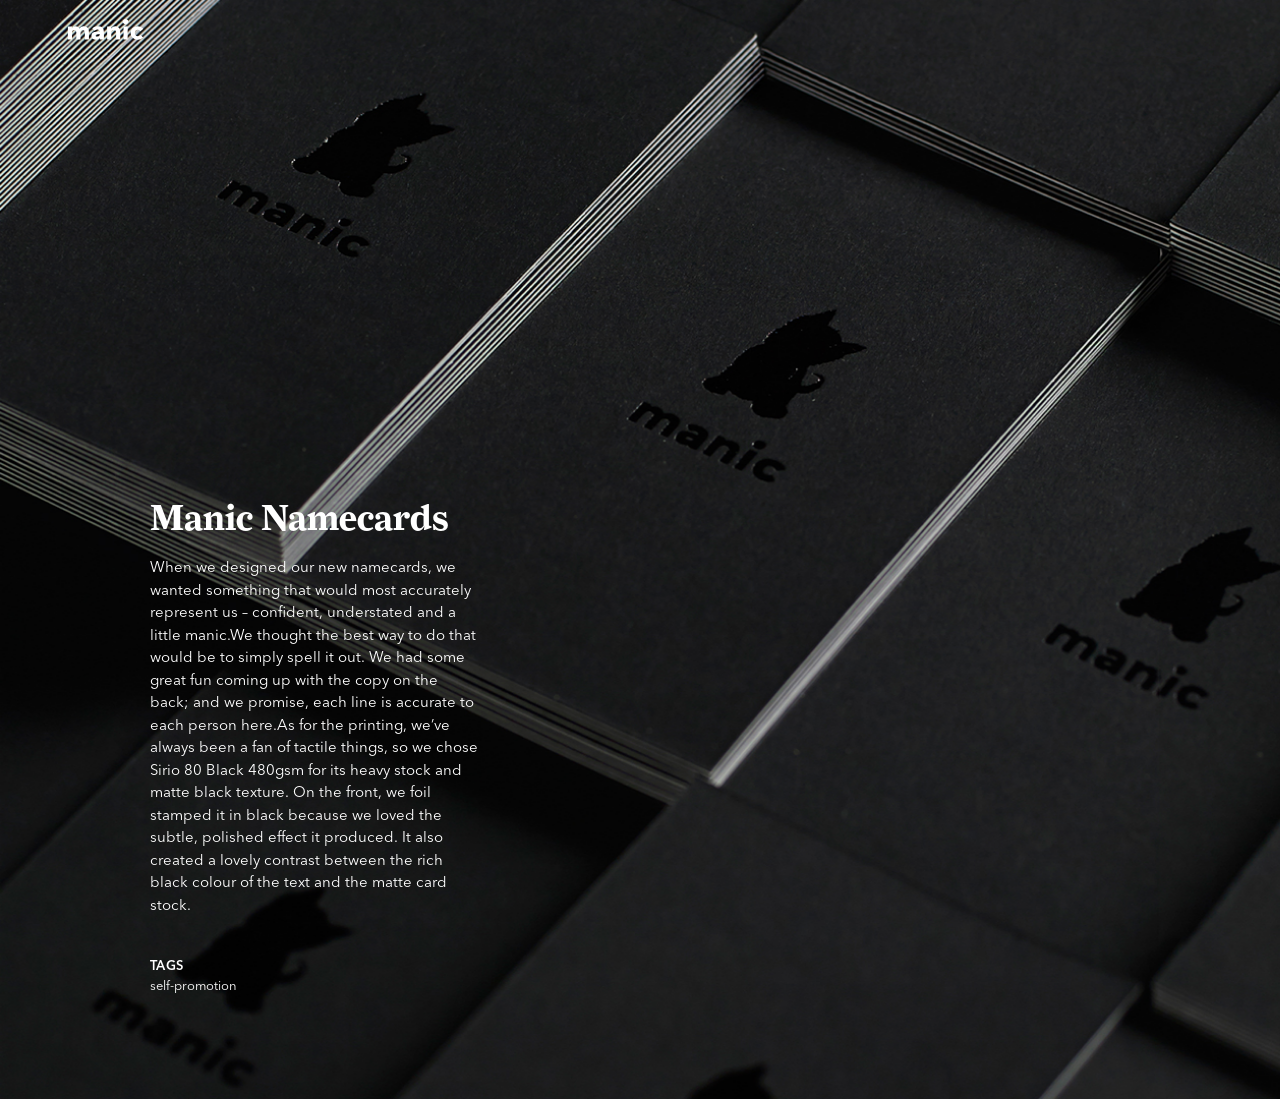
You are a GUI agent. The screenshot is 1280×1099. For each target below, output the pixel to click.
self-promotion (193, 985)
